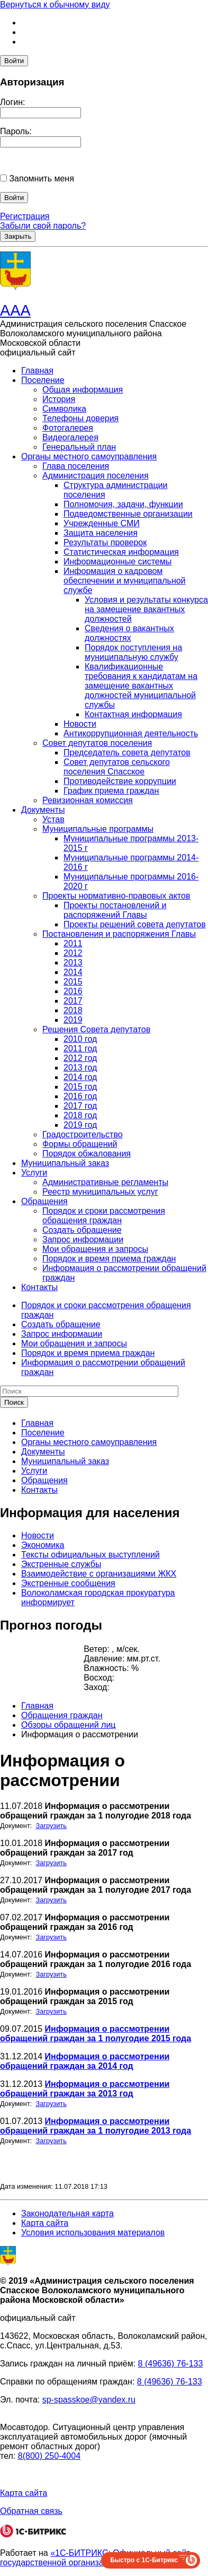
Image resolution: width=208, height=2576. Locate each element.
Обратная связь (31, 2511)
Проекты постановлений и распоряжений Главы (115, 910)
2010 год (80, 1038)
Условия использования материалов (93, 2232)
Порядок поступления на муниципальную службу (133, 652)
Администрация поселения (95, 475)
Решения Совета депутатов (96, 1029)
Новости (80, 723)
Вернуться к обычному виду (55, 4)
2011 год (80, 1048)
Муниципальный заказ (65, 1163)
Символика (64, 408)
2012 (73, 953)
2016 (73, 991)
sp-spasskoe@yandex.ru (88, 2399)
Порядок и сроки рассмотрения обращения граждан (103, 1215)
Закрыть (17, 236)
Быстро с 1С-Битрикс (144, 2560)
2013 (73, 962)
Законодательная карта (67, 2213)
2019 (73, 1019)
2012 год (80, 1058)
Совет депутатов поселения (97, 742)
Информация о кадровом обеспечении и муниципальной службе (125, 581)
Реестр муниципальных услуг (100, 1191)
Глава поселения (75, 466)
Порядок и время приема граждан (109, 1258)
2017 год (80, 1105)
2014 (73, 972)
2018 (73, 1010)
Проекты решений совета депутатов (135, 924)
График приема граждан (111, 790)
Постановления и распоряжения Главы (119, 933)
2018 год (80, 1115)
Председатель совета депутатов (127, 752)
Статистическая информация (121, 551)
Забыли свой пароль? (43, 225)
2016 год (80, 1096)
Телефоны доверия (80, 418)
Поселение (43, 380)
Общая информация (82, 389)
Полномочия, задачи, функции (123, 504)
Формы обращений (79, 1143)
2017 (73, 1000)
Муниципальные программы (97, 828)
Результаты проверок (105, 542)
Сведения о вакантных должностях (129, 633)
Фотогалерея (67, 427)
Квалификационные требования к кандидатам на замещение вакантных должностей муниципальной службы (141, 685)
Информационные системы (117, 561)
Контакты (39, 1287)
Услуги (34, 1172)
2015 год (80, 1086)
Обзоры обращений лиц (68, 1724)
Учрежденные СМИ (102, 523)
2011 (73, 943)
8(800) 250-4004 (49, 2455)
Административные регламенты (105, 1182)
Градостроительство (82, 1134)
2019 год (80, 1124)
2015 (73, 981)
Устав (53, 819)
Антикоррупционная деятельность (131, 733)
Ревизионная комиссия (87, 800)
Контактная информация (133, 714)
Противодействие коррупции (120, 781)
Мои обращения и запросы (95, 1249)
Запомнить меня (41, 178)
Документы (43, 809)
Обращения (44, 1201)
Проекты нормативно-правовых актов (116, 895)
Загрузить (50, 1826)
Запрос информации (82, 1239)
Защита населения (101, 532)
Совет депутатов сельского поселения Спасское (117, 767)
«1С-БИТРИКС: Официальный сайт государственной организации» (95, 2557)
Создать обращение (82, 1229)
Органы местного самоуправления (89, 456)
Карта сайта (44, 2222)
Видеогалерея (70, 437)
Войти (14, 61)
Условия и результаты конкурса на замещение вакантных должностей (146, 609)
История (58, 399)
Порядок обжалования (86, 1153)
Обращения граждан (62, 1715)
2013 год (80, 1067)
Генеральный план (79, 446)
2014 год (80, 1077)
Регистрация (25, 216)
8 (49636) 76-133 (170, 2363)
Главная (37, 370)
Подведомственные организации (128, 513)
